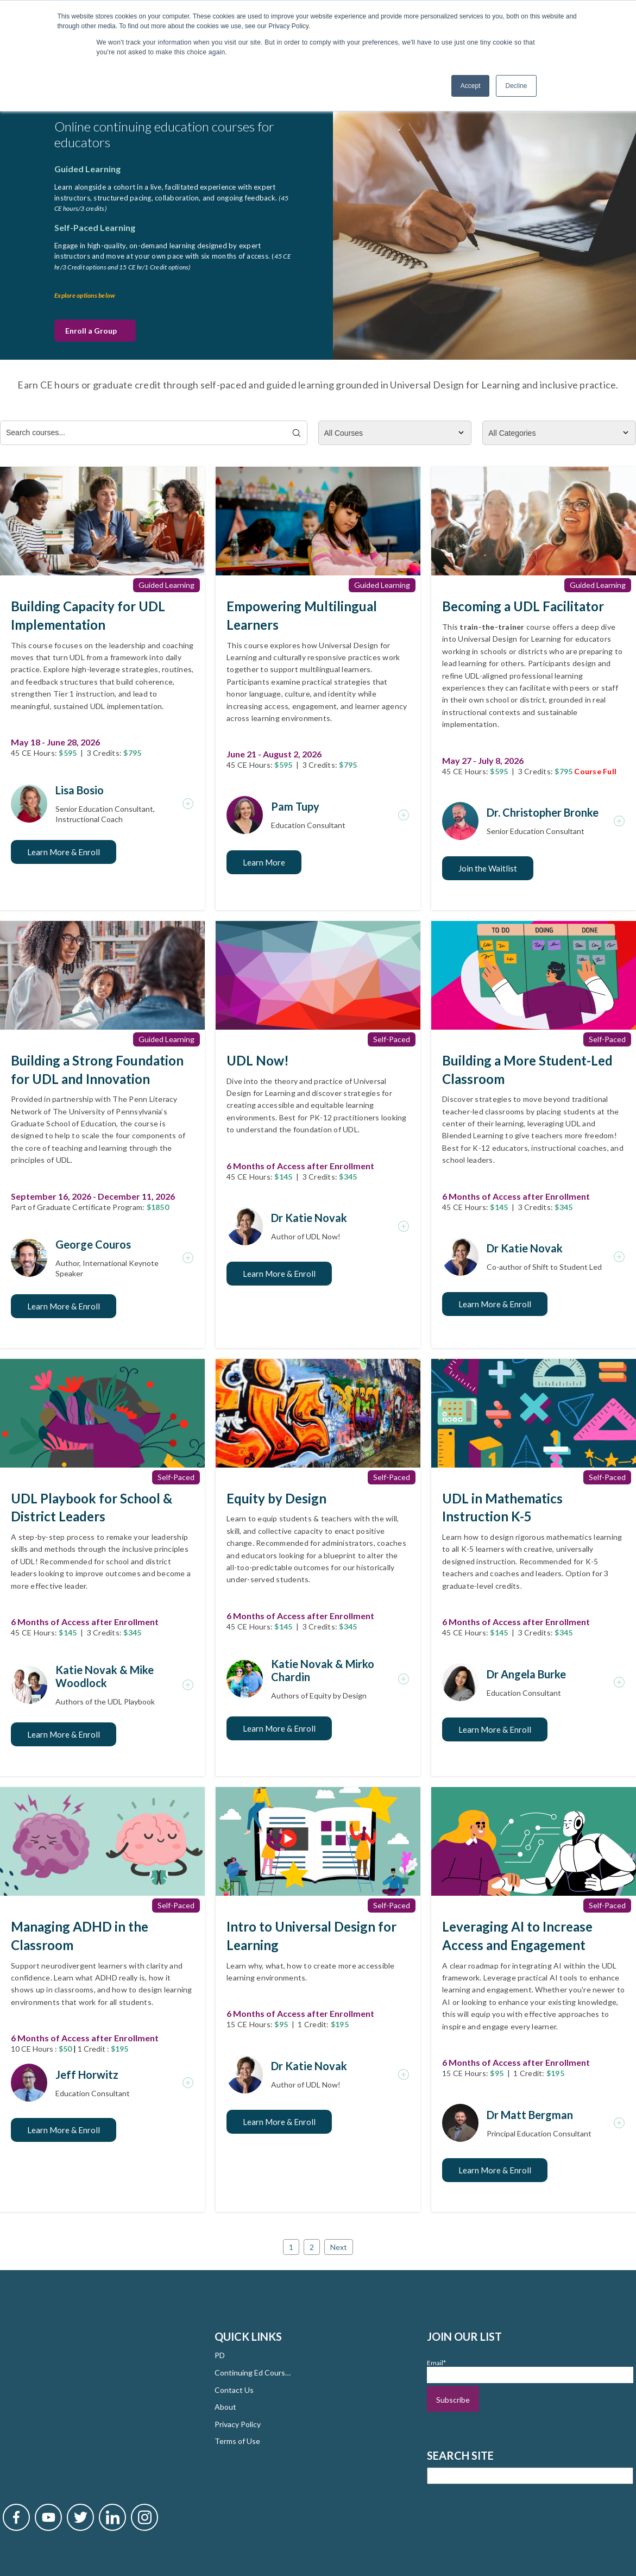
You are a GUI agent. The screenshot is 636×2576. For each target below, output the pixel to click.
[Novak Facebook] (16, 2399)
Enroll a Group (91, 330)
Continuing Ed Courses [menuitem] (253, 2371)
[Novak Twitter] (80, 2399)
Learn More (264, 861)
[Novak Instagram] (144, 2399)
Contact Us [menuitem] (234, 2388)
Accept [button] (471, 86)
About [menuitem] (225, 2406)
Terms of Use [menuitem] (237, 2440)
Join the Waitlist (487, 867)
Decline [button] (516, 86)
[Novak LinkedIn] (112, 2399)
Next (338, 2246)
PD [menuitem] (220, 2354)
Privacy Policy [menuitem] (238, 2423)
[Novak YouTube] (48, 2399)
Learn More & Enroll (63, 851)
